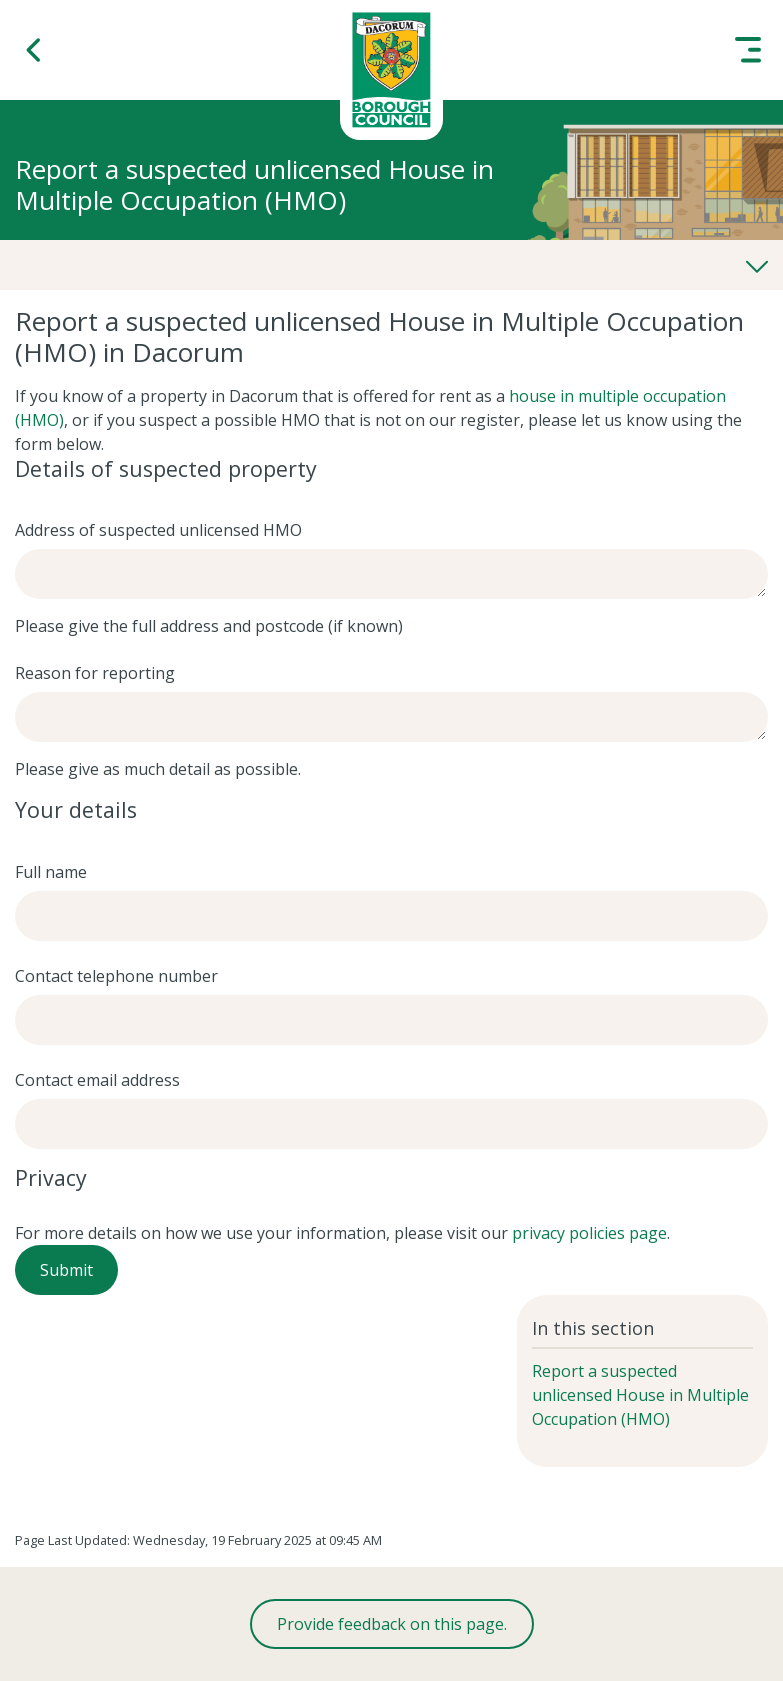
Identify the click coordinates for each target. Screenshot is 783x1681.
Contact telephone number (116, 976)
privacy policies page (589, 1233)
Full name (51, 872)
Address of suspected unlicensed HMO (158, 530)
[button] (35, 50)
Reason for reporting (95, 673)
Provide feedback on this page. (392, 1624)
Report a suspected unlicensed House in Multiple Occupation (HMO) (640, 1395)
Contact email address (97, 1080)
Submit (66, 1270)
